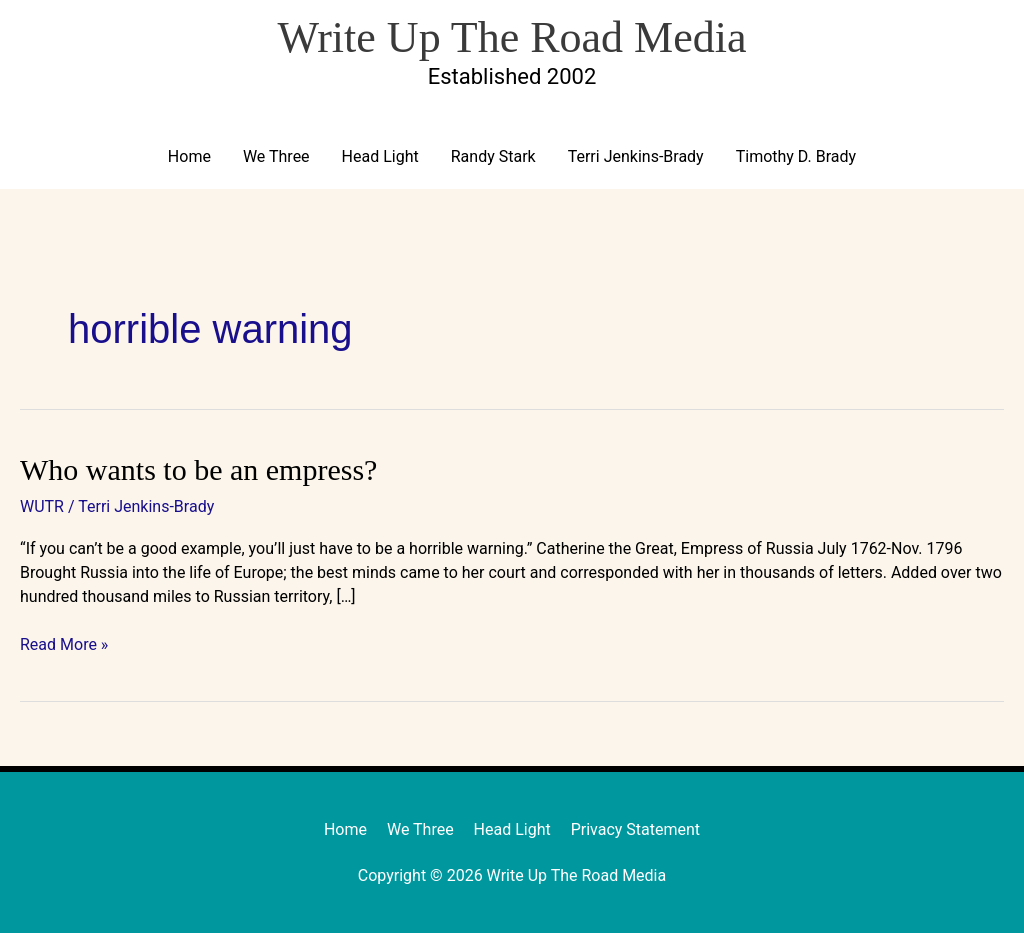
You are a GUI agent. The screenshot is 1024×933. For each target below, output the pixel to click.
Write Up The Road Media (511, 37)
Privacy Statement (635, 829)
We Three (276, 156)
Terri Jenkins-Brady (636, 156)
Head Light (380, 156)
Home (189, 156)
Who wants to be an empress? (198, 469)
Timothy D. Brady (796, 156)
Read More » (64, 643)
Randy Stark (493, 156)
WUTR (42, 506)
